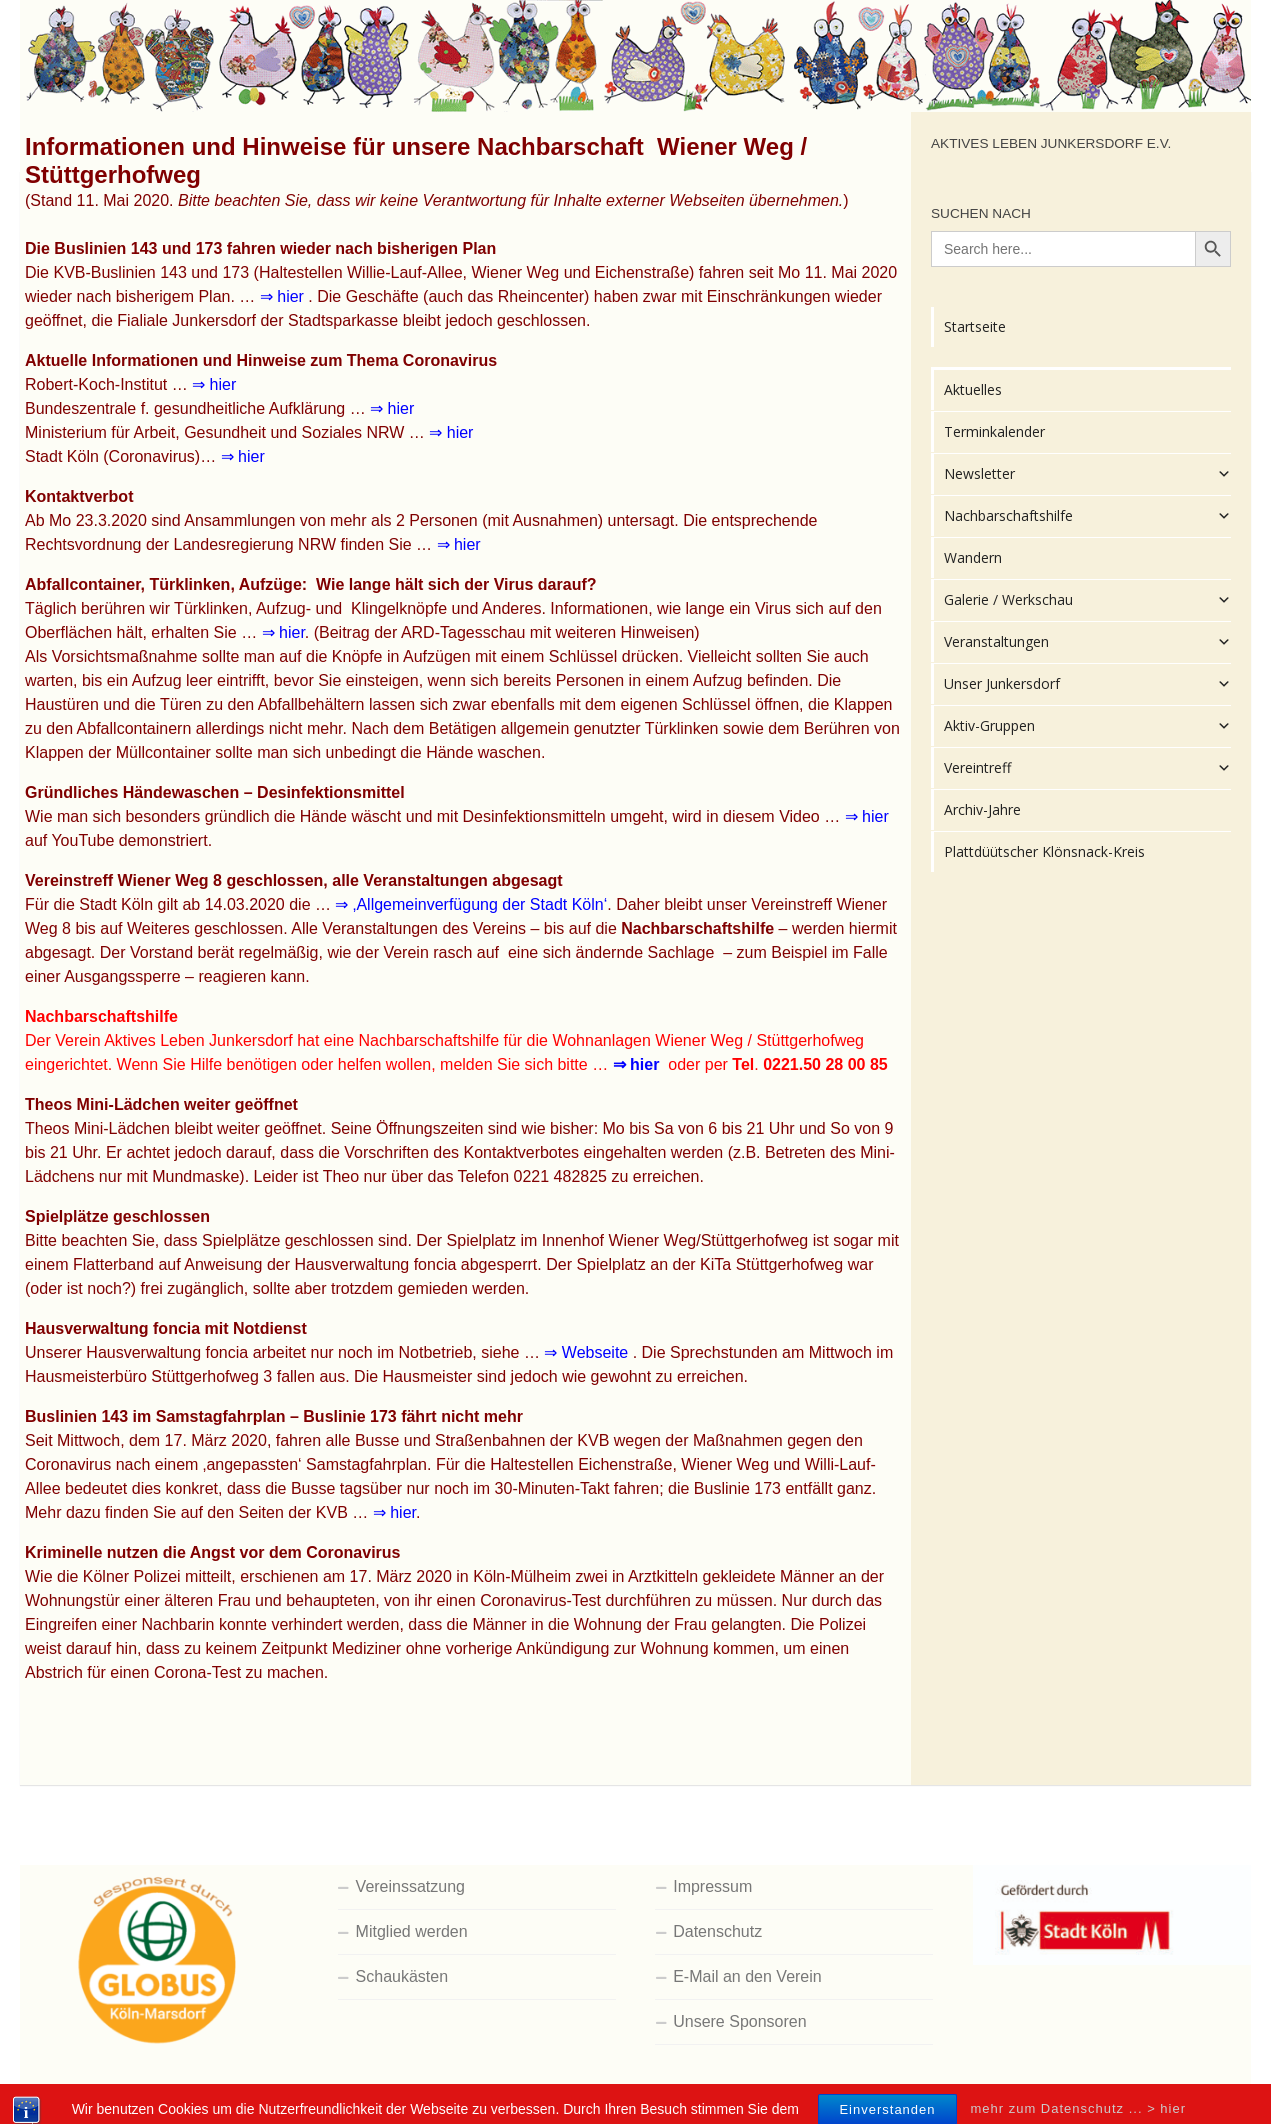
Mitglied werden (412, 1931)
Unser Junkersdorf (1087, 684)
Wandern (973, 557)
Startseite (975, 326)
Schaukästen (402, 1976)
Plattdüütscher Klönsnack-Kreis (1044, 851)
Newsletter (1087, 474)
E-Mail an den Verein (747, 1976)
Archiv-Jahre (982, 809)
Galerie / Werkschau (1087, 600)
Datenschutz (717, 1931)
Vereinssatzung (410, 1886)
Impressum (712, 1886)
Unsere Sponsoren (739, 2021)
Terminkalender (994, 431)
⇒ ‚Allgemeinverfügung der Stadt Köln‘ (471, 904)
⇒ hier (284, 296)
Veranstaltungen (1087, 642)
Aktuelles (973, 389)
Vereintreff (1087, 768)
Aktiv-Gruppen (1087, 726)
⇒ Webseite (588, 1352)
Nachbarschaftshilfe (1087, 516)
